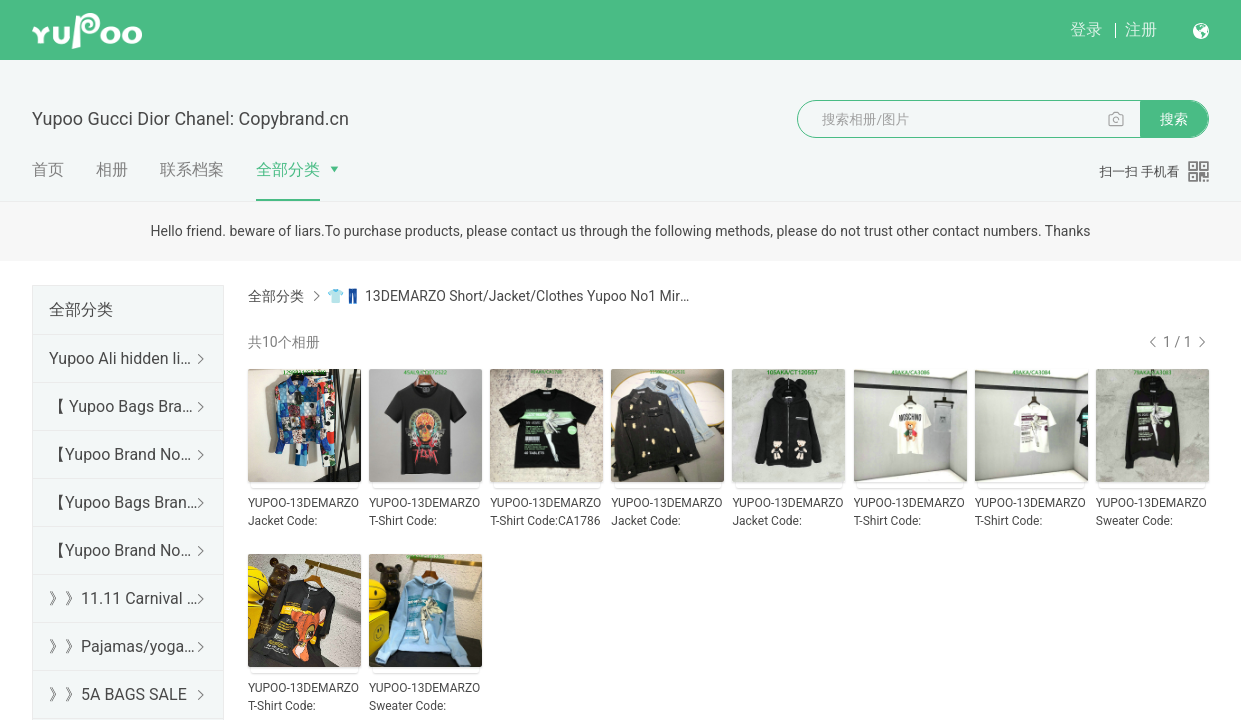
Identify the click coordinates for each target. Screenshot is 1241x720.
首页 (48, 169)
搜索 (1174, 119)
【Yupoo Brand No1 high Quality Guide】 (124, 454)
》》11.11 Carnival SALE (124, 598)
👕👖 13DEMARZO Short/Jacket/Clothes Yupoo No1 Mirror (509, 296)
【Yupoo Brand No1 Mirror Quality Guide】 (124, 550)
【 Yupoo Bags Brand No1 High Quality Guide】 (124, 406)
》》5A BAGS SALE (118, 694)
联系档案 (192, 169)
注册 (1141, 29)
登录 (1086, 29)
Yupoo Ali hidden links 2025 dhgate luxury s (124, 358)
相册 (112, 169)
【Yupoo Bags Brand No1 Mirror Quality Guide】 (124, 502)
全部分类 (288, 169)
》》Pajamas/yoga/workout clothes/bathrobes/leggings (124, 646)
